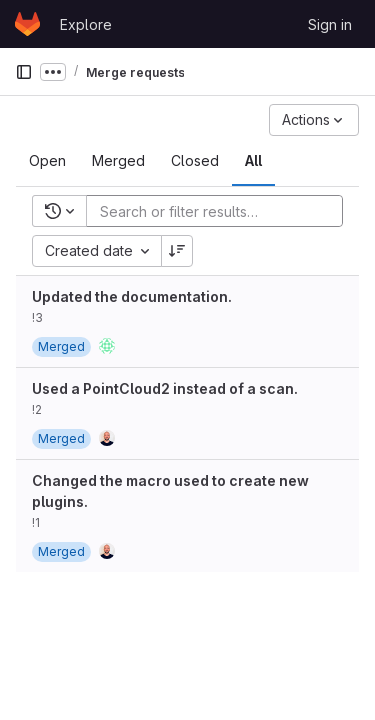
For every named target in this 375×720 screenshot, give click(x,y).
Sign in (330, 24)
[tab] (47, 161)
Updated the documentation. (132, 296)
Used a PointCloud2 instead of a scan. (165, 388)
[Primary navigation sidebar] (24, 72)
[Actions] (314, 120)
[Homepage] (27, 24)
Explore (86, 24)
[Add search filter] (220, 211)
